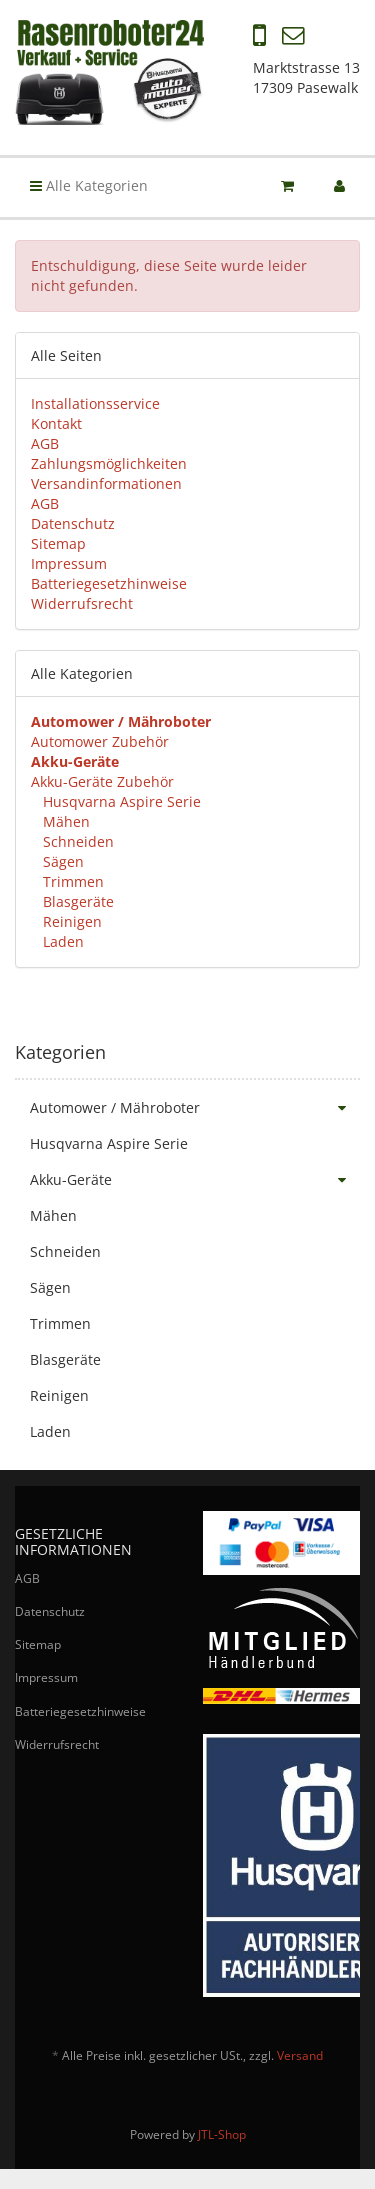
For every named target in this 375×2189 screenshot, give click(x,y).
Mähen (64, 821)
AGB (45, 443)
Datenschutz (73, 523)
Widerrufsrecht (82, 603)
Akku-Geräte (195, 1180)
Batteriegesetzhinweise (109, 583)
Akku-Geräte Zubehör (102, 781)
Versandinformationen (106, 483)
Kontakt (56, 423)
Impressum (69, 563)
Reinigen (70, 921)
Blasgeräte (76, 901)
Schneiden (76, 841)
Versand (300, 2055)
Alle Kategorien (89, 185)
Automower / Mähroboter (195, 1108)
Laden (61, 941)
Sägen (61, 861)
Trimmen (71, 881)
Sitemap (58, 543)
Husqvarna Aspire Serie (120, 801)
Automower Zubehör (100, 741)
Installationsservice (95, 403)
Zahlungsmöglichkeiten (109, 463)
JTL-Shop (222, 2134)
